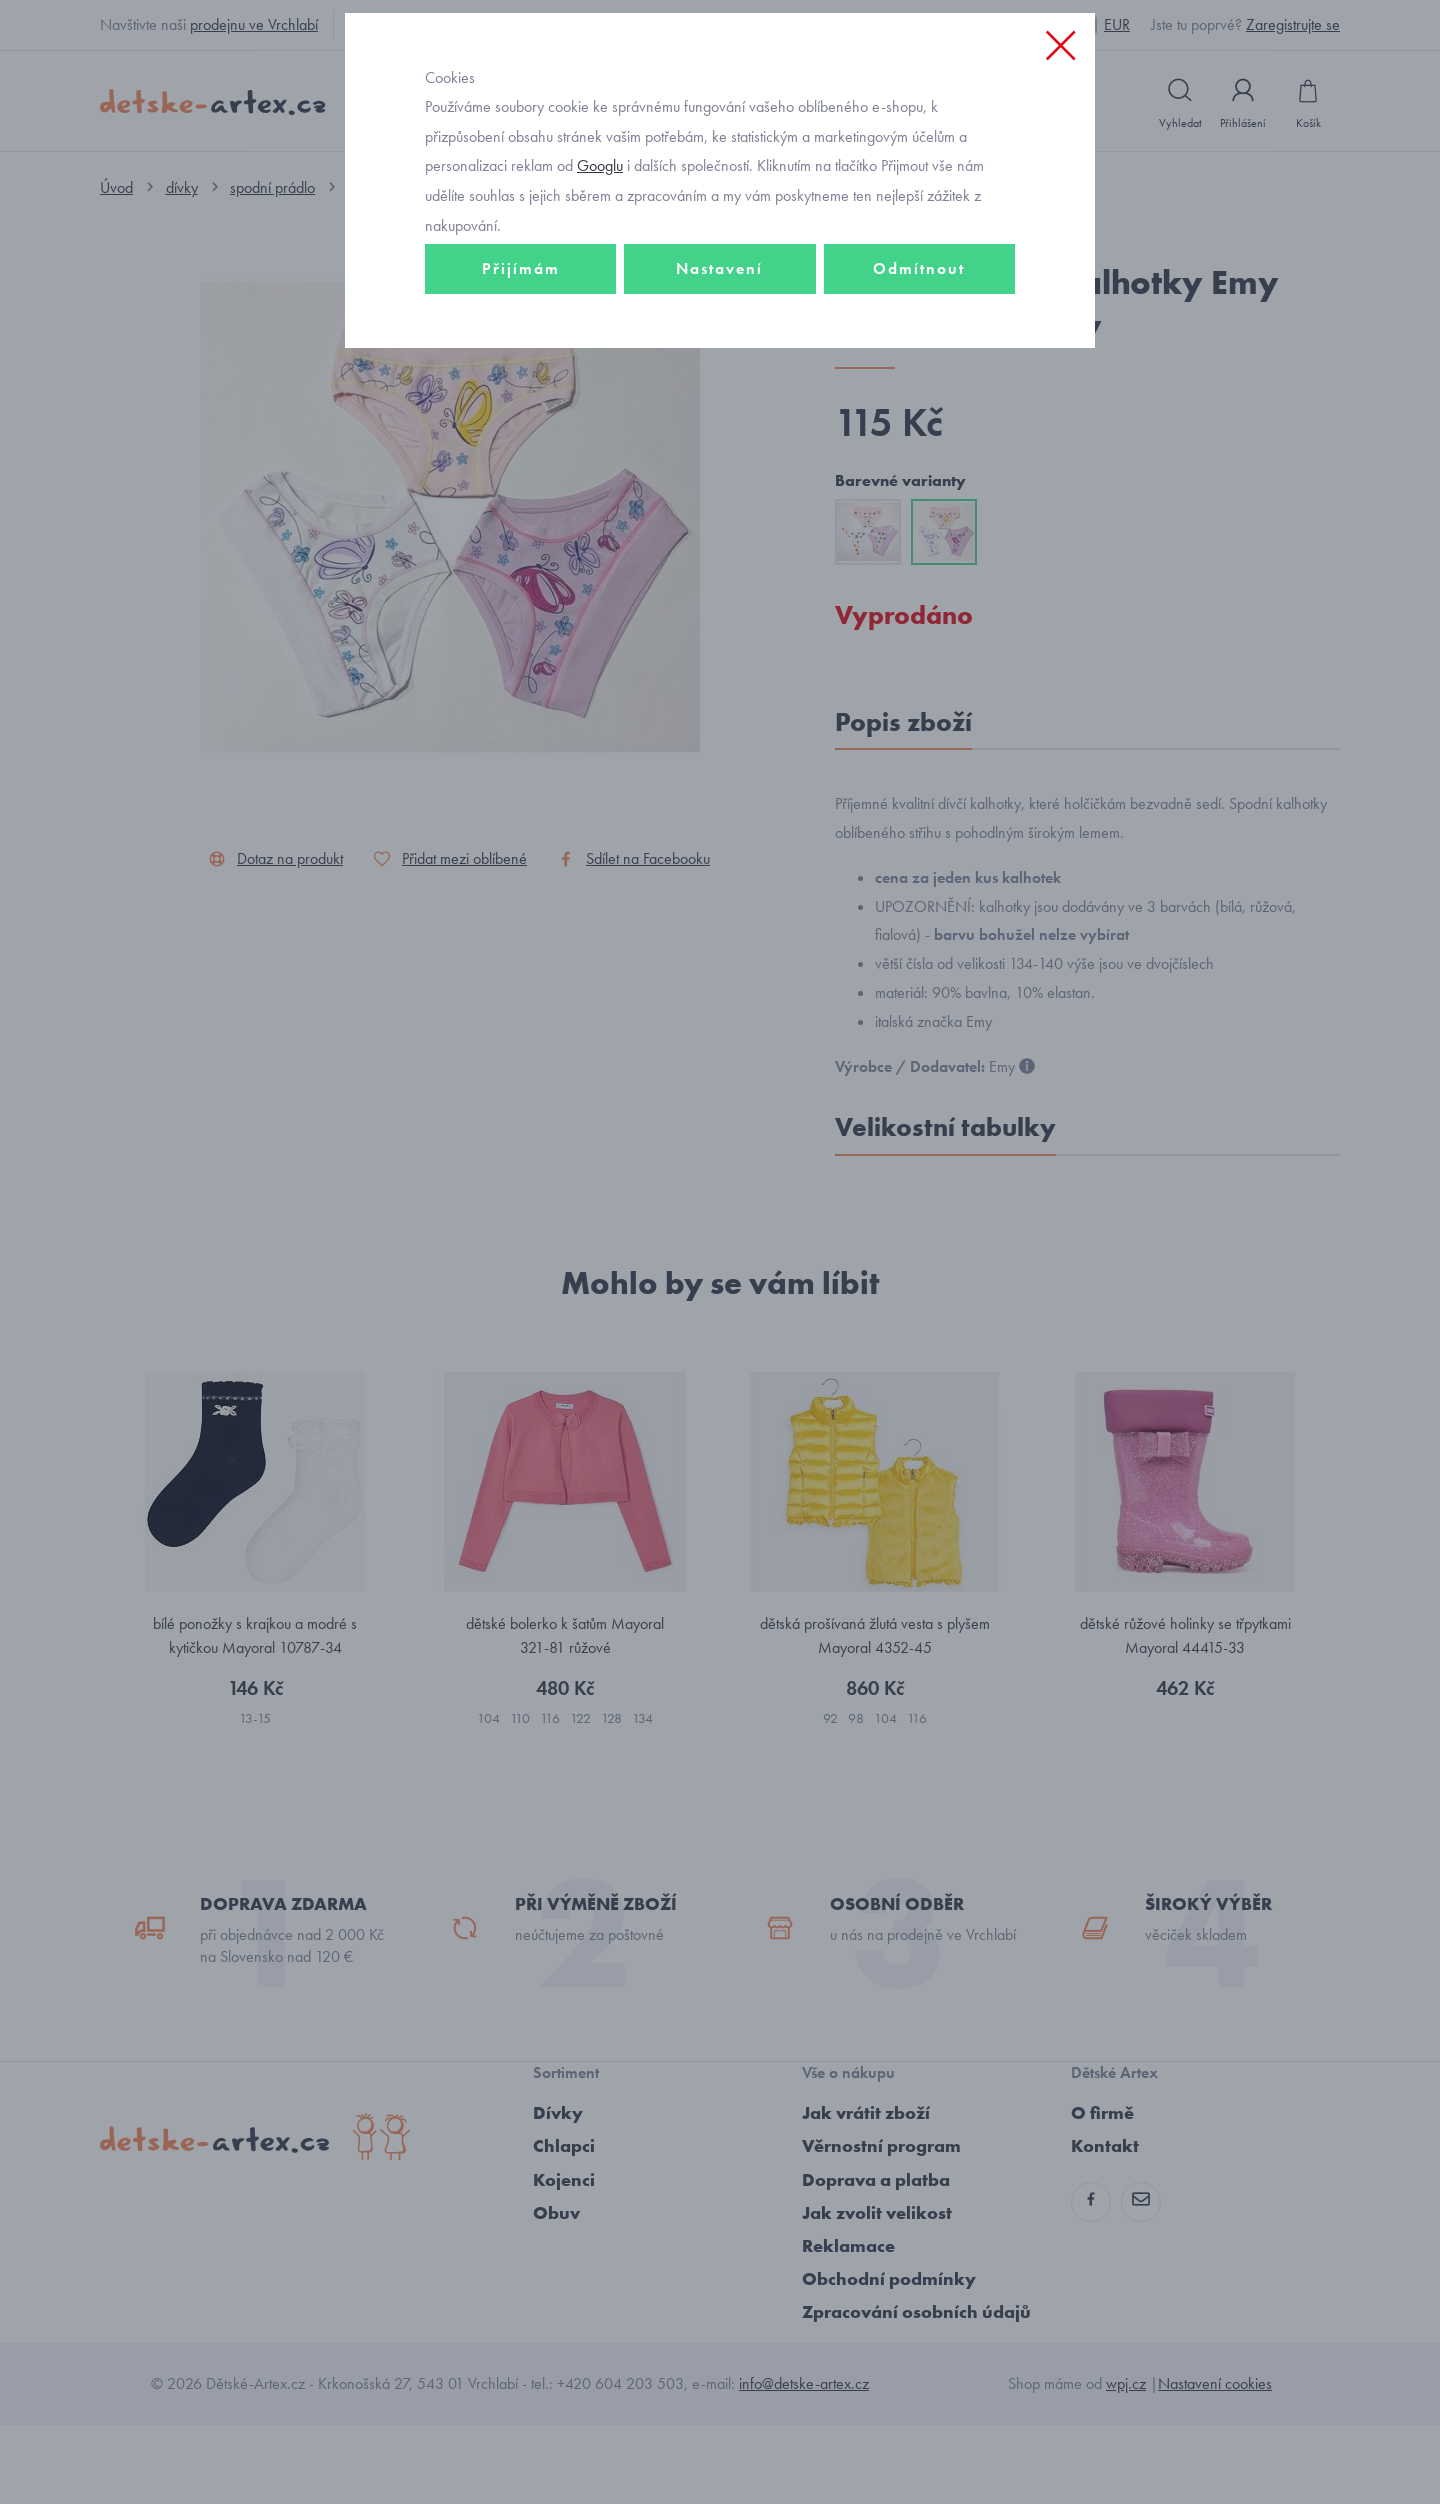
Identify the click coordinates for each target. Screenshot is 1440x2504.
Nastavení (719, 406)
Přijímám (521, 406)
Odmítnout (919, 406)
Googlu (600, 303)
